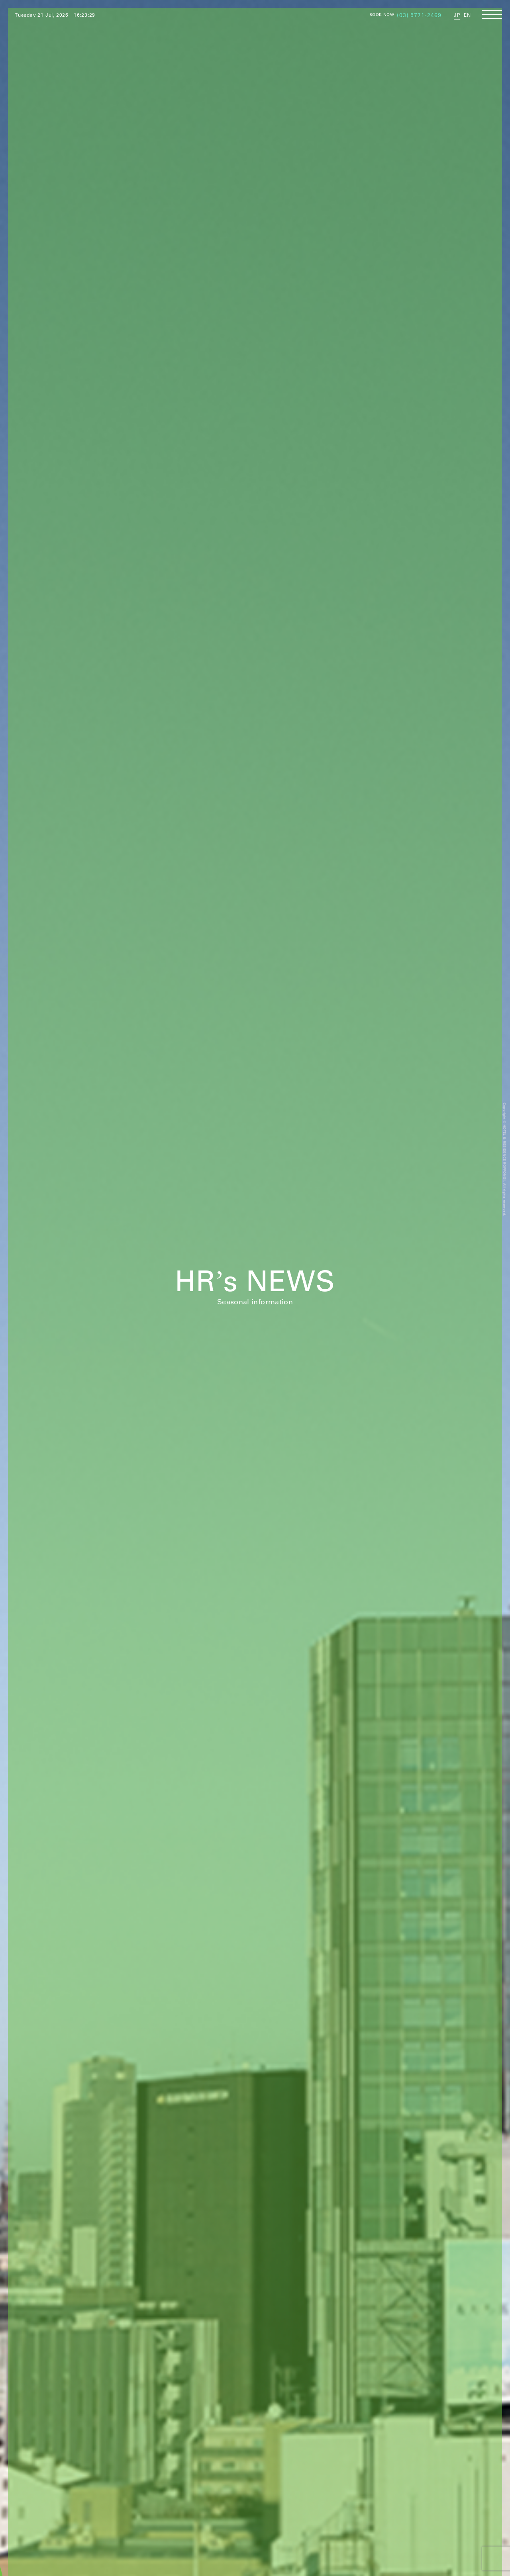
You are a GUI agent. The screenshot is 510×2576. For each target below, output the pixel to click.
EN (467, 15)
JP (457, 15)
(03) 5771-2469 (419, 15)
